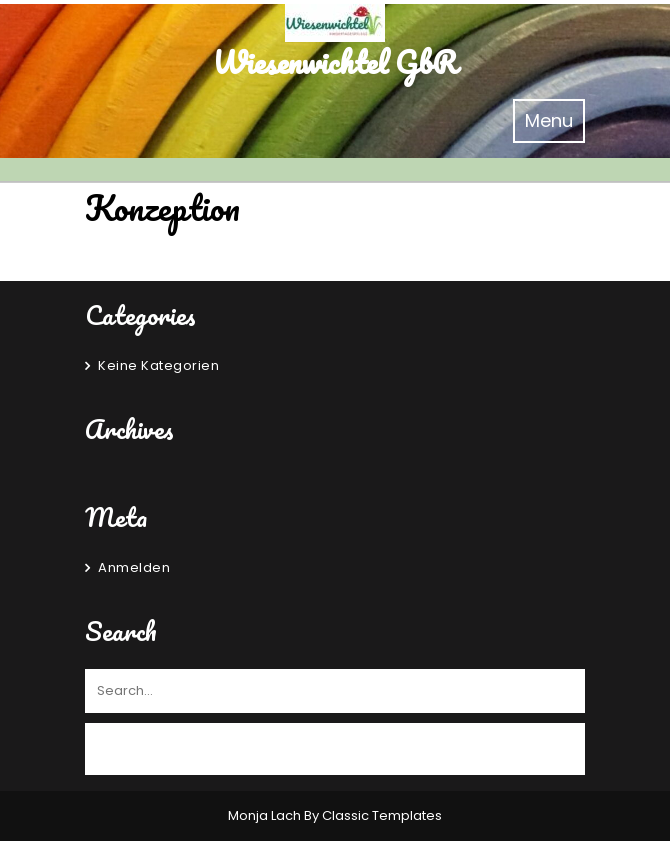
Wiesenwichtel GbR (335, 62)
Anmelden (134, 567)
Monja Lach (266, 815)
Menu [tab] (555, 120)
